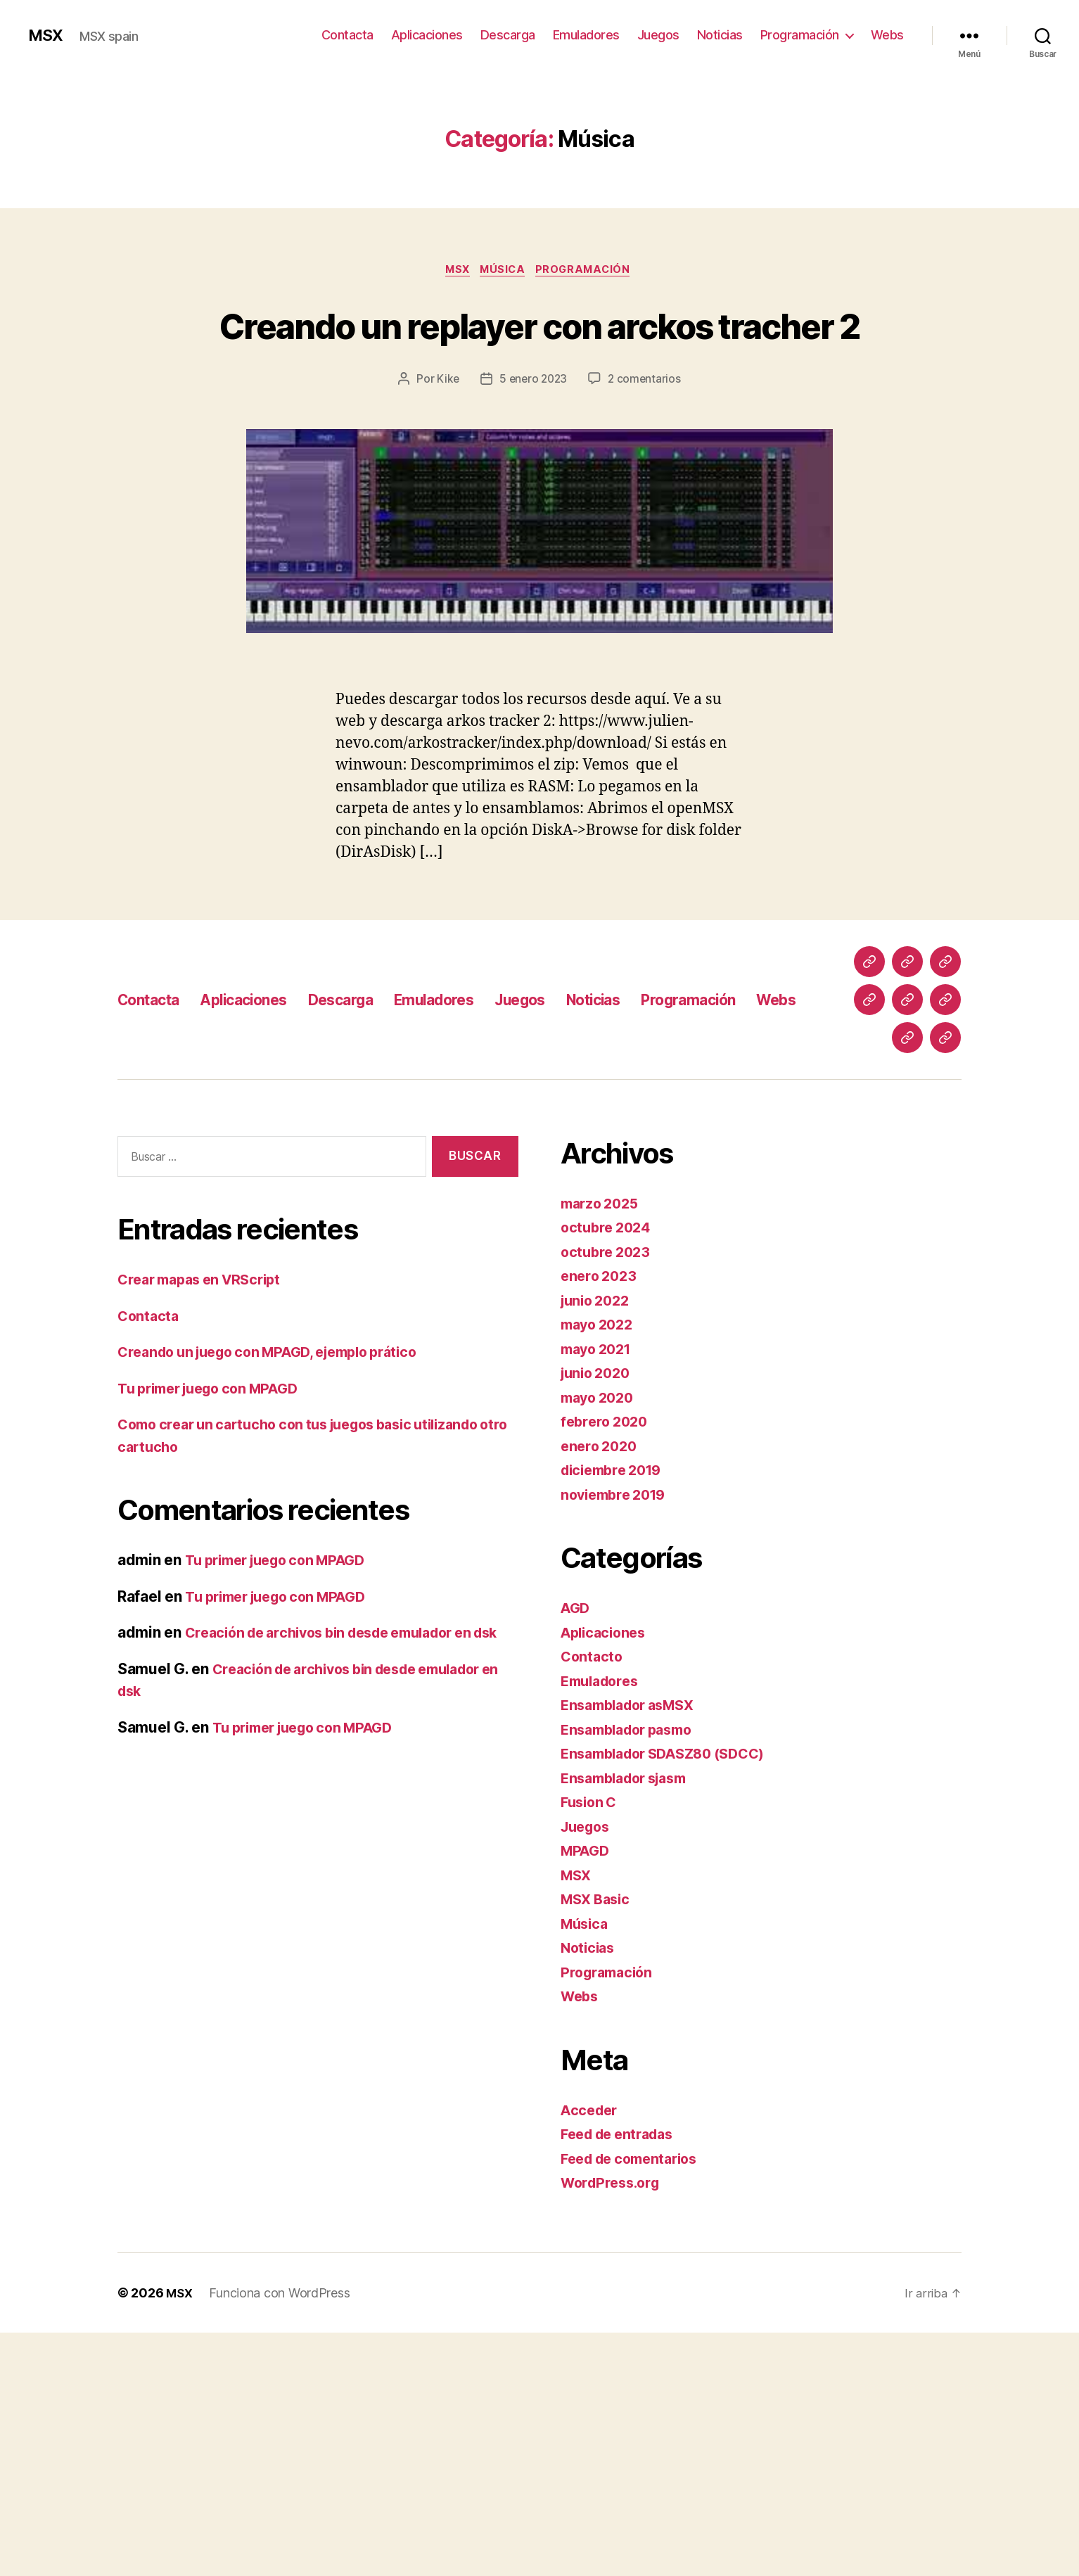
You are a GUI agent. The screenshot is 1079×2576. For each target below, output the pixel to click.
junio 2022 (598, 1543)
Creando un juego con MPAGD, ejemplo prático (281, 1595)
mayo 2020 (600, 1641)
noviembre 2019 (618, 1738)
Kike (445, 432)
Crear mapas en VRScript (205, 1522)
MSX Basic (598, 2142)
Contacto (593, 1899)
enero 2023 (601, 1519)
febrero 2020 (607, 1664)
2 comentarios (646, 432)
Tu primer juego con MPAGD (216, 1631)
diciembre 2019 (616, 1713)
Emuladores (586, 34)
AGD (576, 1851)
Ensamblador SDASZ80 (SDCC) (672, 1997)
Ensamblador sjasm (630, 2021)
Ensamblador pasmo (632, 1973)
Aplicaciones (427, 34)
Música (504, 270)
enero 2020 (601, 1689)
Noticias (720, 34)
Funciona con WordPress (281, 2536)
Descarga (507, 34)
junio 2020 (598, 1616)
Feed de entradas (622, 2377)
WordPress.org (614, 2426)
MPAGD (587, 2094)
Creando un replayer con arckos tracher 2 (539, 350)
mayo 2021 (599, 1592)
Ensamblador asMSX (633, 1948)
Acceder (591, 2353)
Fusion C (591, 2045)
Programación (799, 34)
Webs (887, 34)
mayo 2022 (600, 1567)
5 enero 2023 (532, 432)
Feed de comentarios (635, 2402)
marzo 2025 (602, 1446)
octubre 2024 (608, 1470)
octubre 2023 (608, 1495)
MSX (46, 35)
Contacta (347, 34)
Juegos (658, 34)
